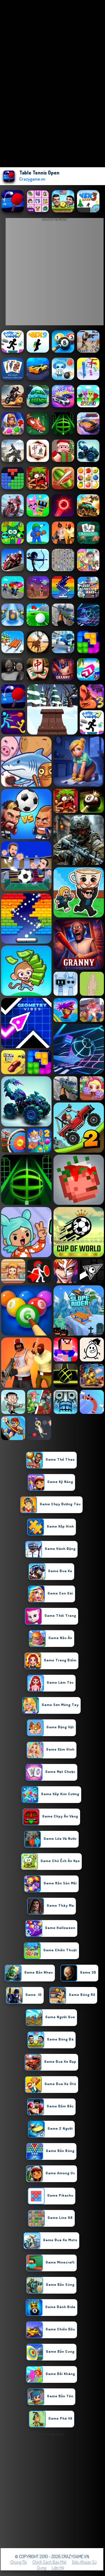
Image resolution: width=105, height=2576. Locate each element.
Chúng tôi (18, 2562)
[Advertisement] (52, 2490)
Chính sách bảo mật (49, 2562)
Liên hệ (58, 2567)
